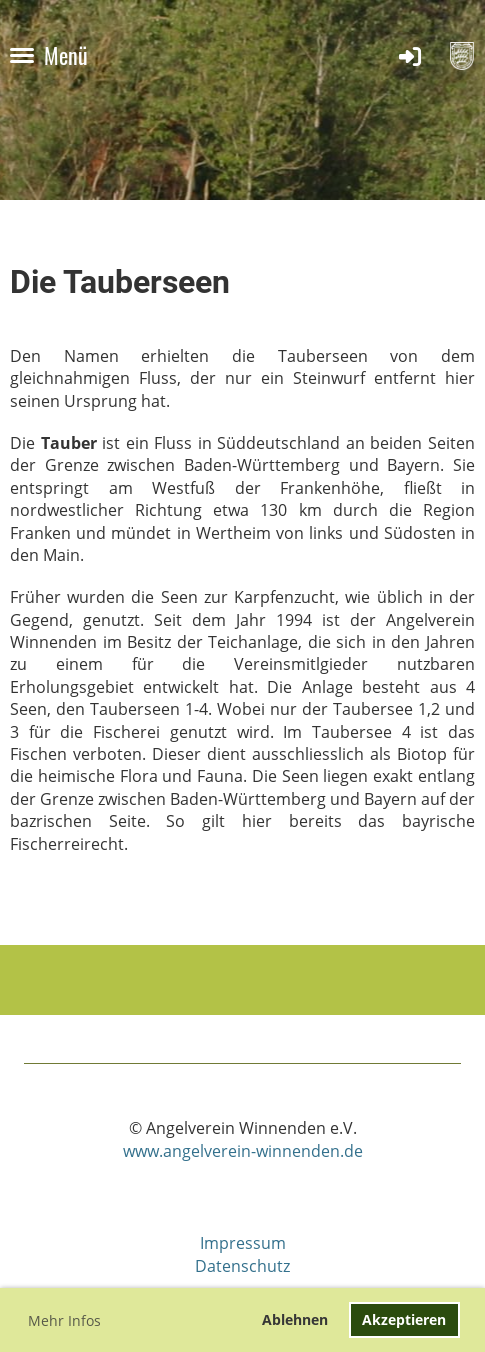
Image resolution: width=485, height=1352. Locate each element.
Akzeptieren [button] (404, 1319)
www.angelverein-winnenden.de (243, 1151)
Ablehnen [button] (295, 1319)
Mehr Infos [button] (64, 1320)
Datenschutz (242, 1266)
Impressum (243, 1243)
